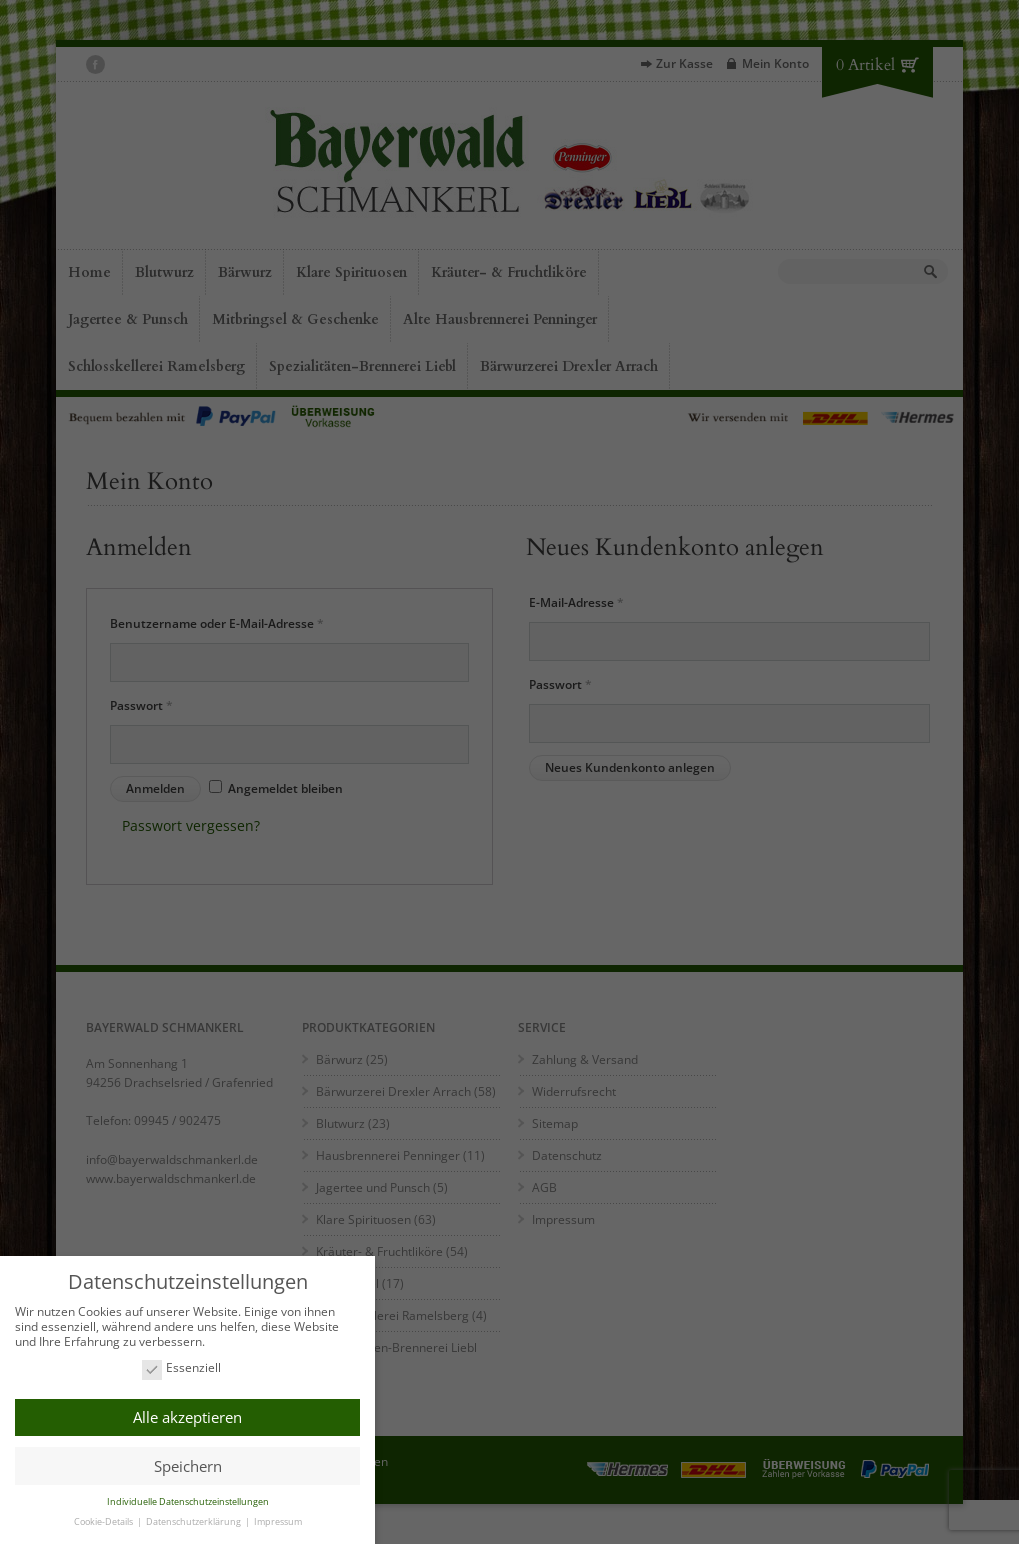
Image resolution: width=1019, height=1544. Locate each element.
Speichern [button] (188, 1463)
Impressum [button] (278, 1518)
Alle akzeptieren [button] (187, 1414)
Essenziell (181, 1365)
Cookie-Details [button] (104, 1518)
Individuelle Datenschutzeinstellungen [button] (188, 1498)
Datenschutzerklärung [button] (194, 1518)
